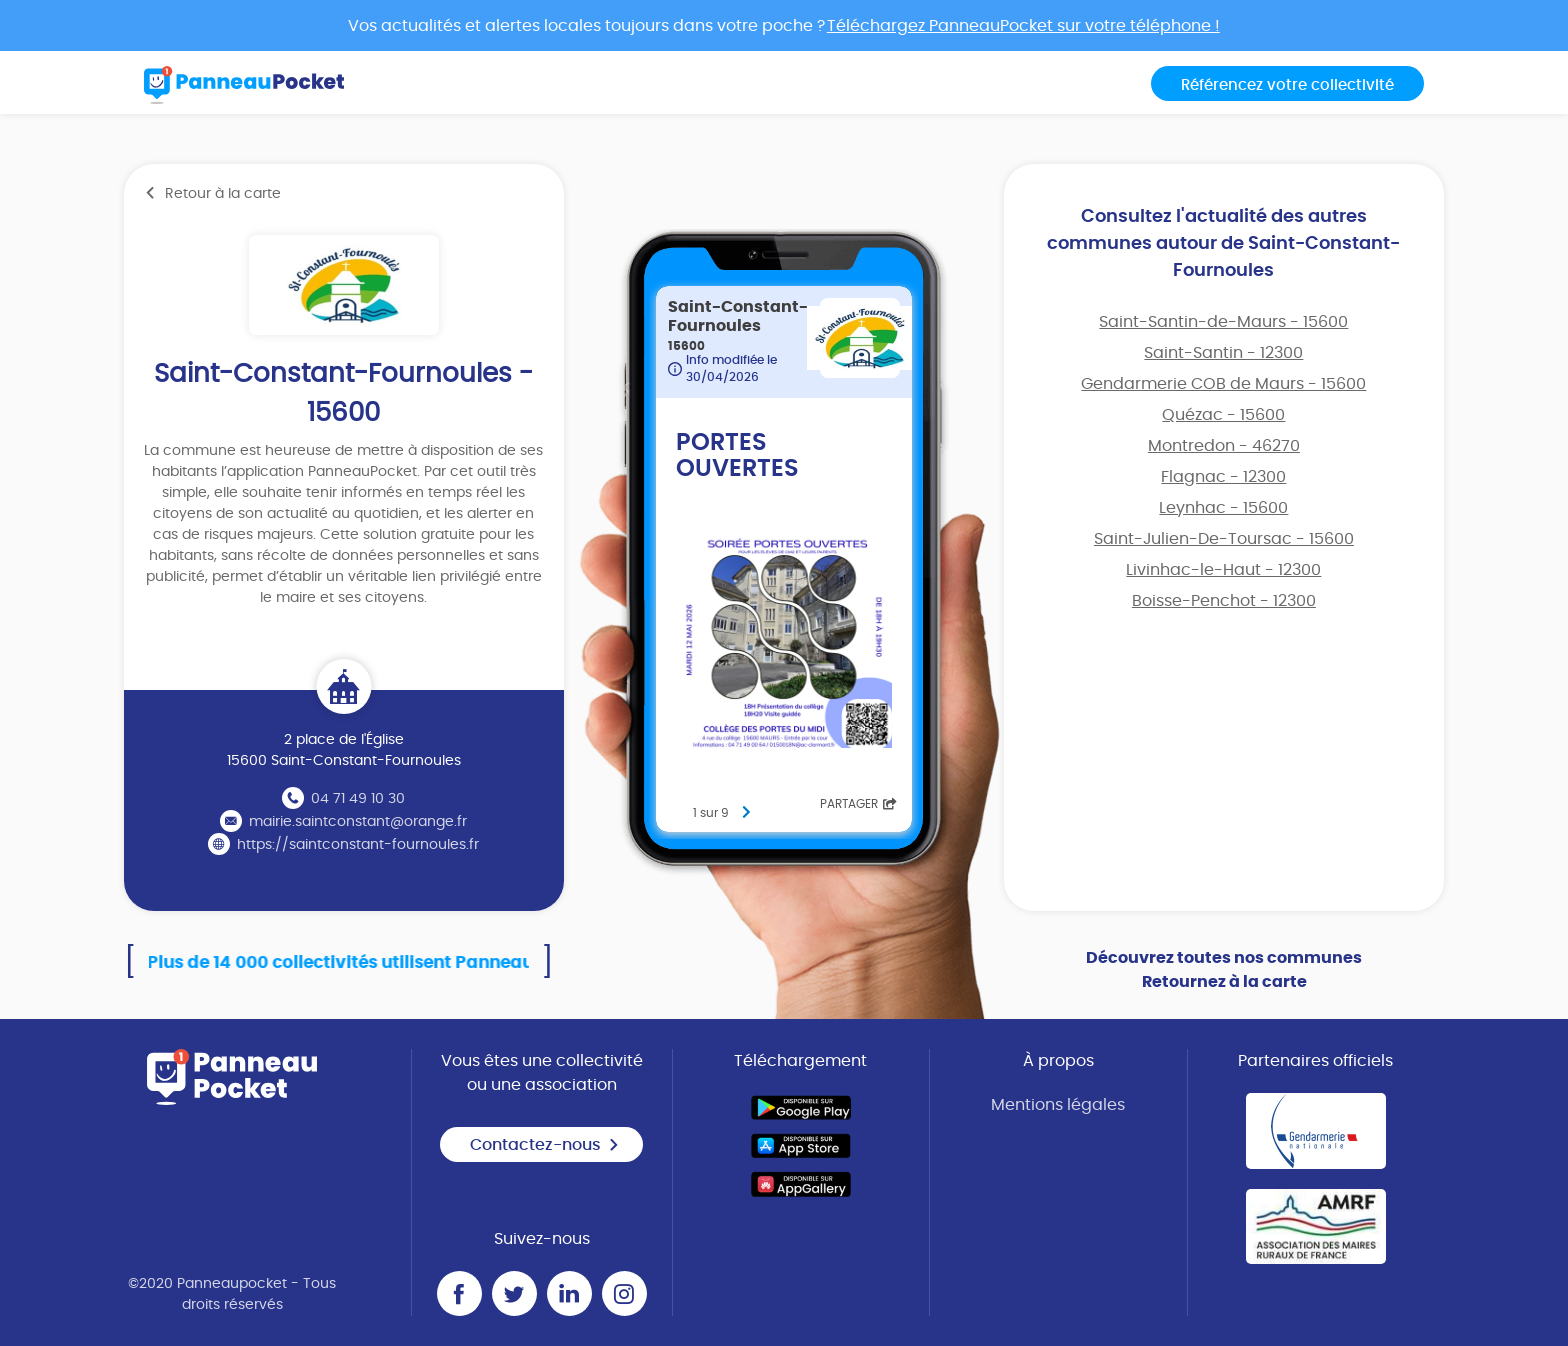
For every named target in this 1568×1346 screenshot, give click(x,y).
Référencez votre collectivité (1287, 85)
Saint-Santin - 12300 (1223, 353)
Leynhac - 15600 (1223, 508)
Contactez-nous (545, 1145)
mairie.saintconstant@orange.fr (358, 822)
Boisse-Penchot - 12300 (1224, 601)
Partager (858, 804)
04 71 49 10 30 (358, 799)
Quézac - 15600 (1223, 415)
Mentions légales (1058, 1105)
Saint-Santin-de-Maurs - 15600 (1223, 322)
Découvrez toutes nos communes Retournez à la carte (1224, 970)
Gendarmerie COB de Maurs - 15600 (1223, 384)
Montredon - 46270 (1224, 446)
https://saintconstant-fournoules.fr (358, 845)
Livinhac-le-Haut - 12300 (1223, 570)
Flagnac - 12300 (1223, 477)
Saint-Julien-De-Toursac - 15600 (1224, 539)
